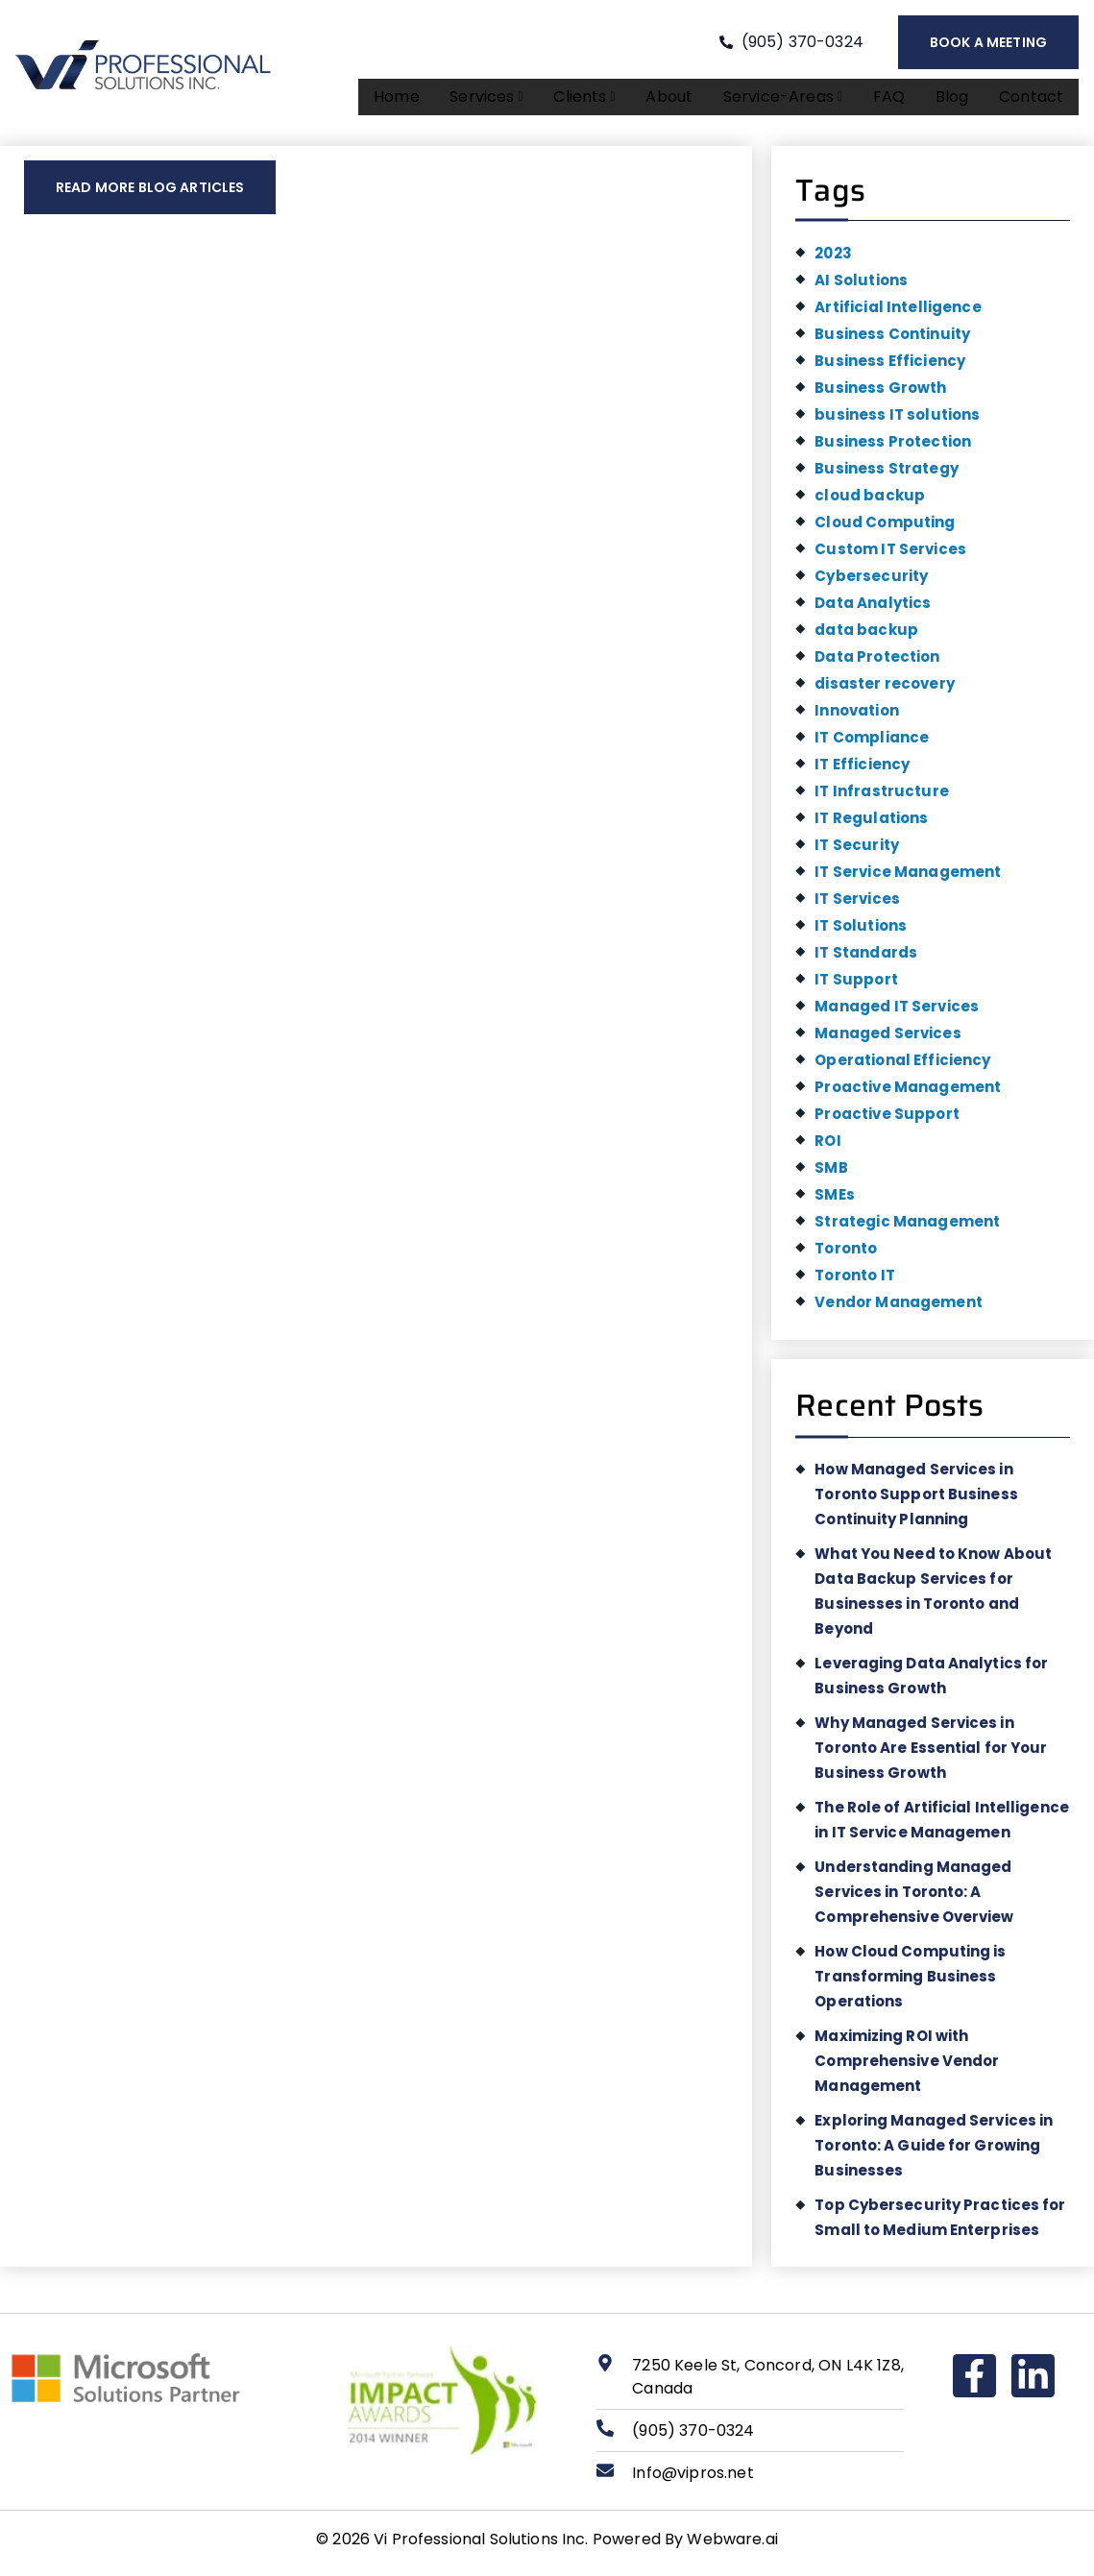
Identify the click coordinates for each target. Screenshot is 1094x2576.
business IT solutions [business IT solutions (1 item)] (897, 422)
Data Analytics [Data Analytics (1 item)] (872, 610)
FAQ (893, 100)
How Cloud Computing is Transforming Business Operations (910, 1984)
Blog (954, 100)
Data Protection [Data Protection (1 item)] (876, 664)
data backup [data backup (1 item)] (866, 637)
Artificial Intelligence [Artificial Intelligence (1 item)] (897, 314)
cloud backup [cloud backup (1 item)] (869, 503)
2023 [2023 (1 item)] (833, 261)
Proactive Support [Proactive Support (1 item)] (887, 1121)
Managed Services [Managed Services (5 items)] (887, 1041)
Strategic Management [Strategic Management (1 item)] (907, 1229)
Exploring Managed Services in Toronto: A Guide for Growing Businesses (933, 2153)
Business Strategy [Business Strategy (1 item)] (886, 476)
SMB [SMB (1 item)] (830, 1175)
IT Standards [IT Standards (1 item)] (865, 960)
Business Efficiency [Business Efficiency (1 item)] (889, 368)
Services (496, 100)
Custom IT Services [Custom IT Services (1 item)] (890, 557)
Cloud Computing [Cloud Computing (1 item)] (884, 530)
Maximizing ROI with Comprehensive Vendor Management (906, 2068)
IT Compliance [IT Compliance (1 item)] (871, 745)
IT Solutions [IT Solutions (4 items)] (860, 933)
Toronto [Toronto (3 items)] (845, 1256)
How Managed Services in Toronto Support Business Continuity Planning (915, 1502)
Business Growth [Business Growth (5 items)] (880, 395)
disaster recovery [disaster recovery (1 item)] (884, 691)
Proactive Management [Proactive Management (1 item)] (907, 1094)
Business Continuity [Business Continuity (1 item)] (892, 341)
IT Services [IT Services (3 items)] (857, 906)
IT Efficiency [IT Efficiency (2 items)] (862, 772)
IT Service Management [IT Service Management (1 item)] (907, 879)
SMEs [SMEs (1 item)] (834, 1202)
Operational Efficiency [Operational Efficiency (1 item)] (902, 1067)
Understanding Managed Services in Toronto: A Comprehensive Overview (913, 1899)
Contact (1032, 100)
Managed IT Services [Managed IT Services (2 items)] (896, 1014)
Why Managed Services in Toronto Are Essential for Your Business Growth (930, 1755)
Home (409, 100)
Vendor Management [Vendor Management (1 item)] (898, 1310)
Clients (593, 100)
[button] (496, 101)
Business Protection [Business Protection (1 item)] (892, 449)
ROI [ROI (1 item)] (827, 1148)
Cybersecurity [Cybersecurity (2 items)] (871, 583)
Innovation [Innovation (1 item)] (856, 718)
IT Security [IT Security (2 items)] (856, 852)
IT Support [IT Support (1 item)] (856, 987)
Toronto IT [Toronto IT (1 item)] (854, 1283)
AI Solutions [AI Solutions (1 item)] (861, 288)
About (676, 100)
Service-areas (788, 100)
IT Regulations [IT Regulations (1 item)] (871, 825)
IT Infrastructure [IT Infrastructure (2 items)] (881, 799)
